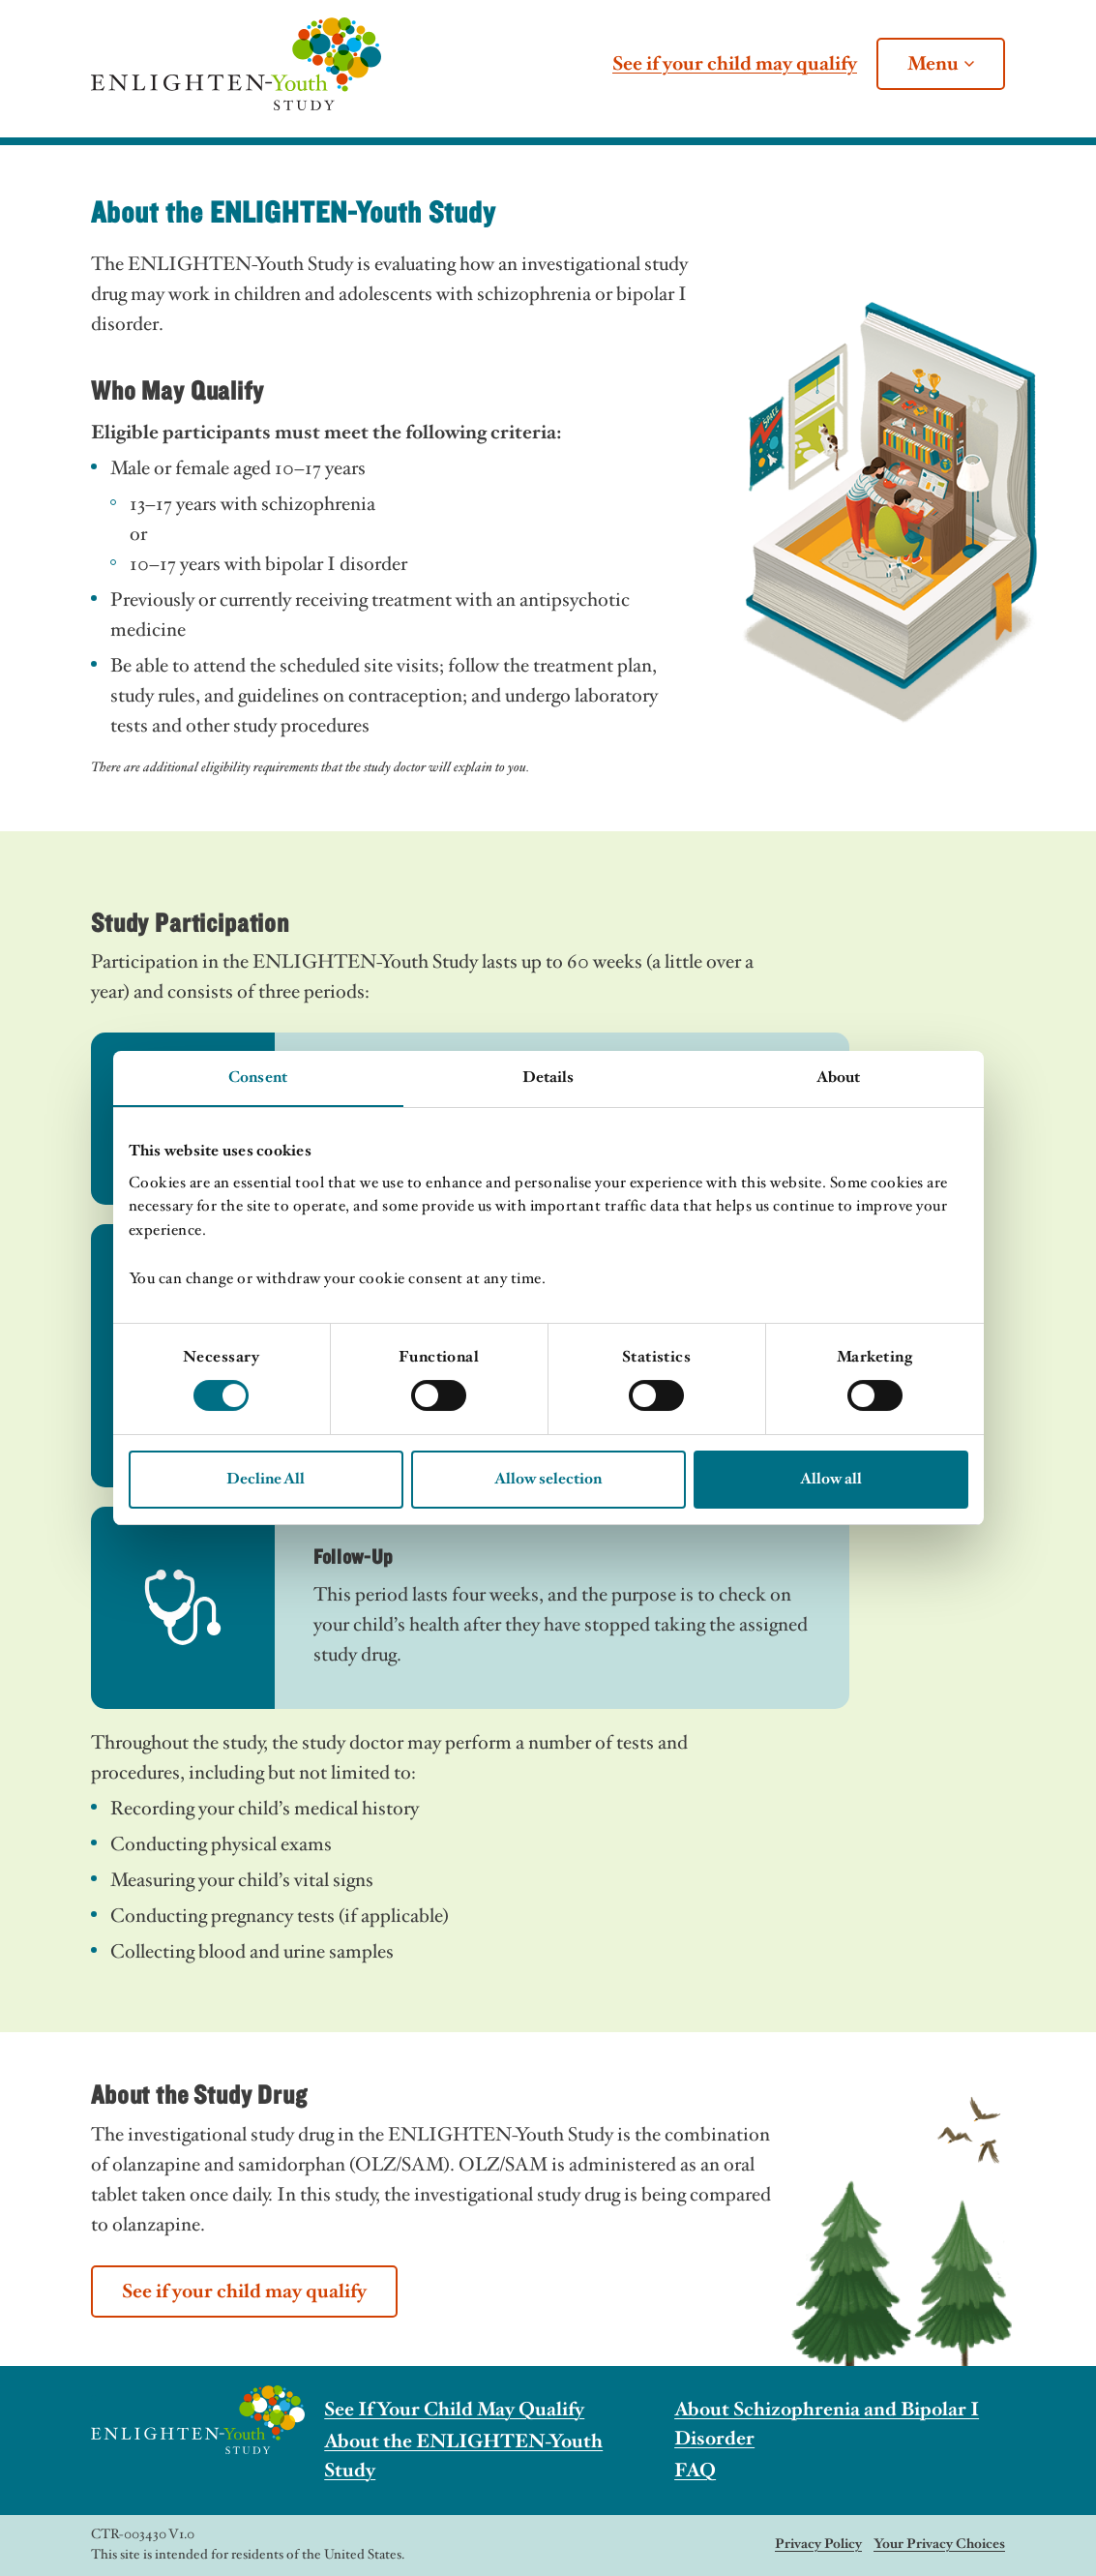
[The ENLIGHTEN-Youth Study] (236, 63)
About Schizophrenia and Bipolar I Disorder (826, 2424)
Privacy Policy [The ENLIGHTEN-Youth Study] (818, 2544)
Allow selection (548, 1479)
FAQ (695, 2470)
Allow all (831, 1479)
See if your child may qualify (734, 63)
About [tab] (838, 1077)
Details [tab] (548, 1077)
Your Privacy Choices (939, 2544)
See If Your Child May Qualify (454, 2409)
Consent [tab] (257, 1077)
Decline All (265, 1479)
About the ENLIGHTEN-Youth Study (463, 2456)
